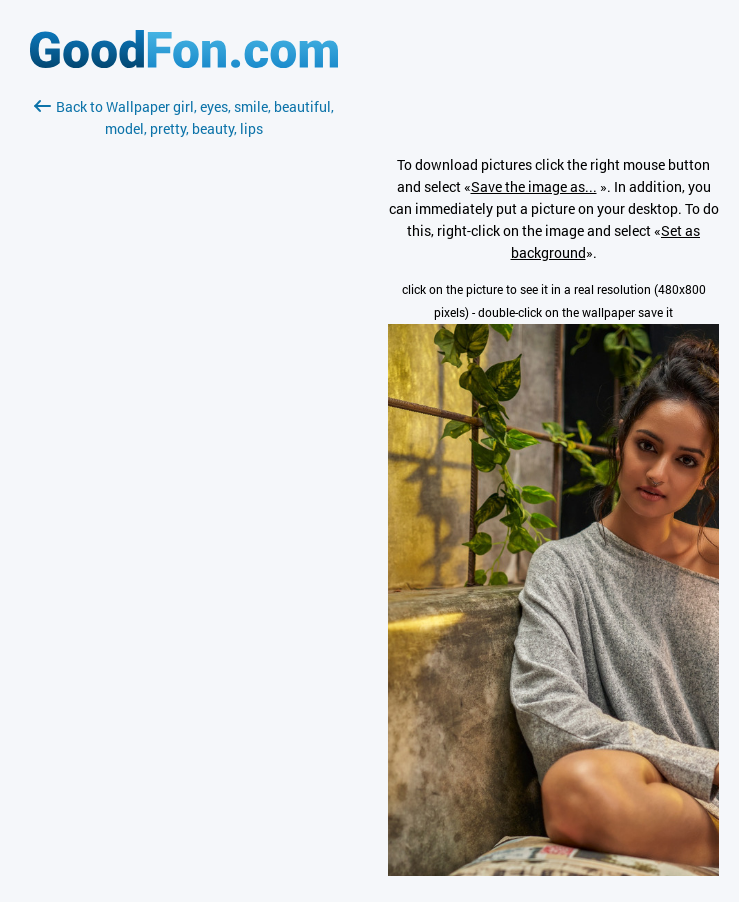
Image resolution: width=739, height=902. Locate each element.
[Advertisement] (184, 377)
